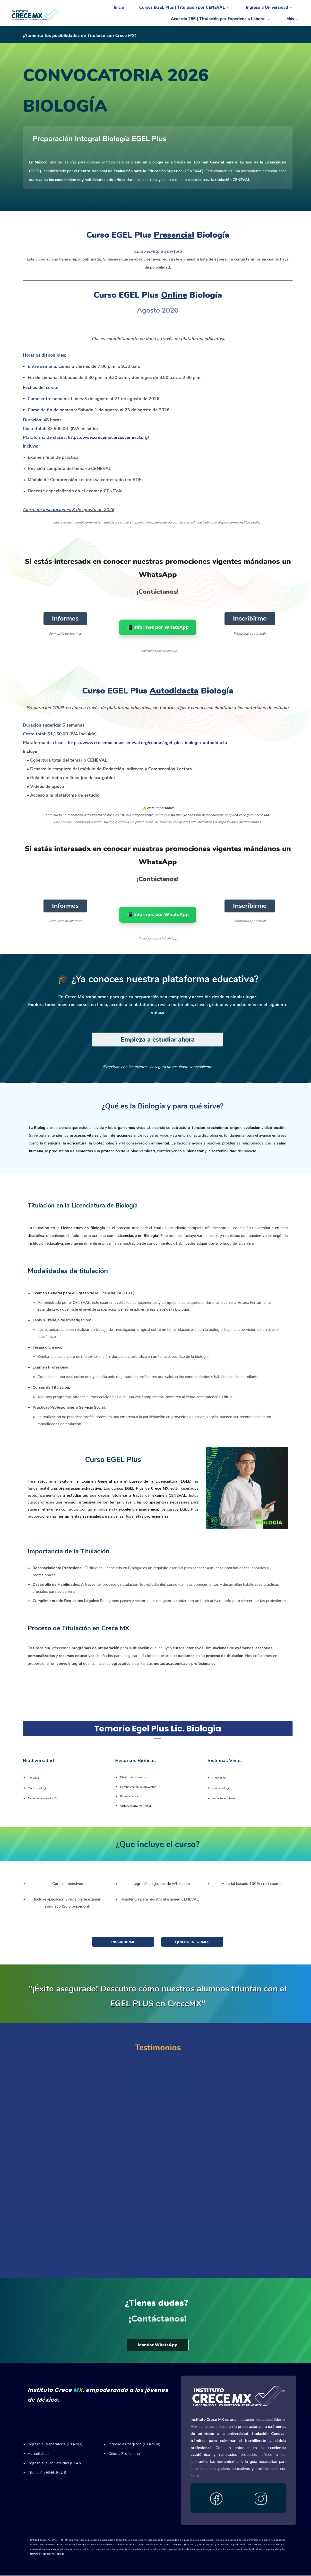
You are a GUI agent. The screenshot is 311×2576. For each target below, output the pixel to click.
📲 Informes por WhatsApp (158, 636)
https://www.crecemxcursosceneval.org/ (108, 447)
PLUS (60, 2482)
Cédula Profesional (124, 2463)
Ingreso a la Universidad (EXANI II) (57, 2472)
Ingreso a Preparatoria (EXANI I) (55, 2453)
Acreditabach (39, 2463)
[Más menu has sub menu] (281, 18)
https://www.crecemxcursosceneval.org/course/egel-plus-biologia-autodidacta (147, 752)
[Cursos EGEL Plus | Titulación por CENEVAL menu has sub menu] (213, 18)
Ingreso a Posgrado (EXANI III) (134, 2453)
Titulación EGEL (41, 2482)
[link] (247, 1460)
